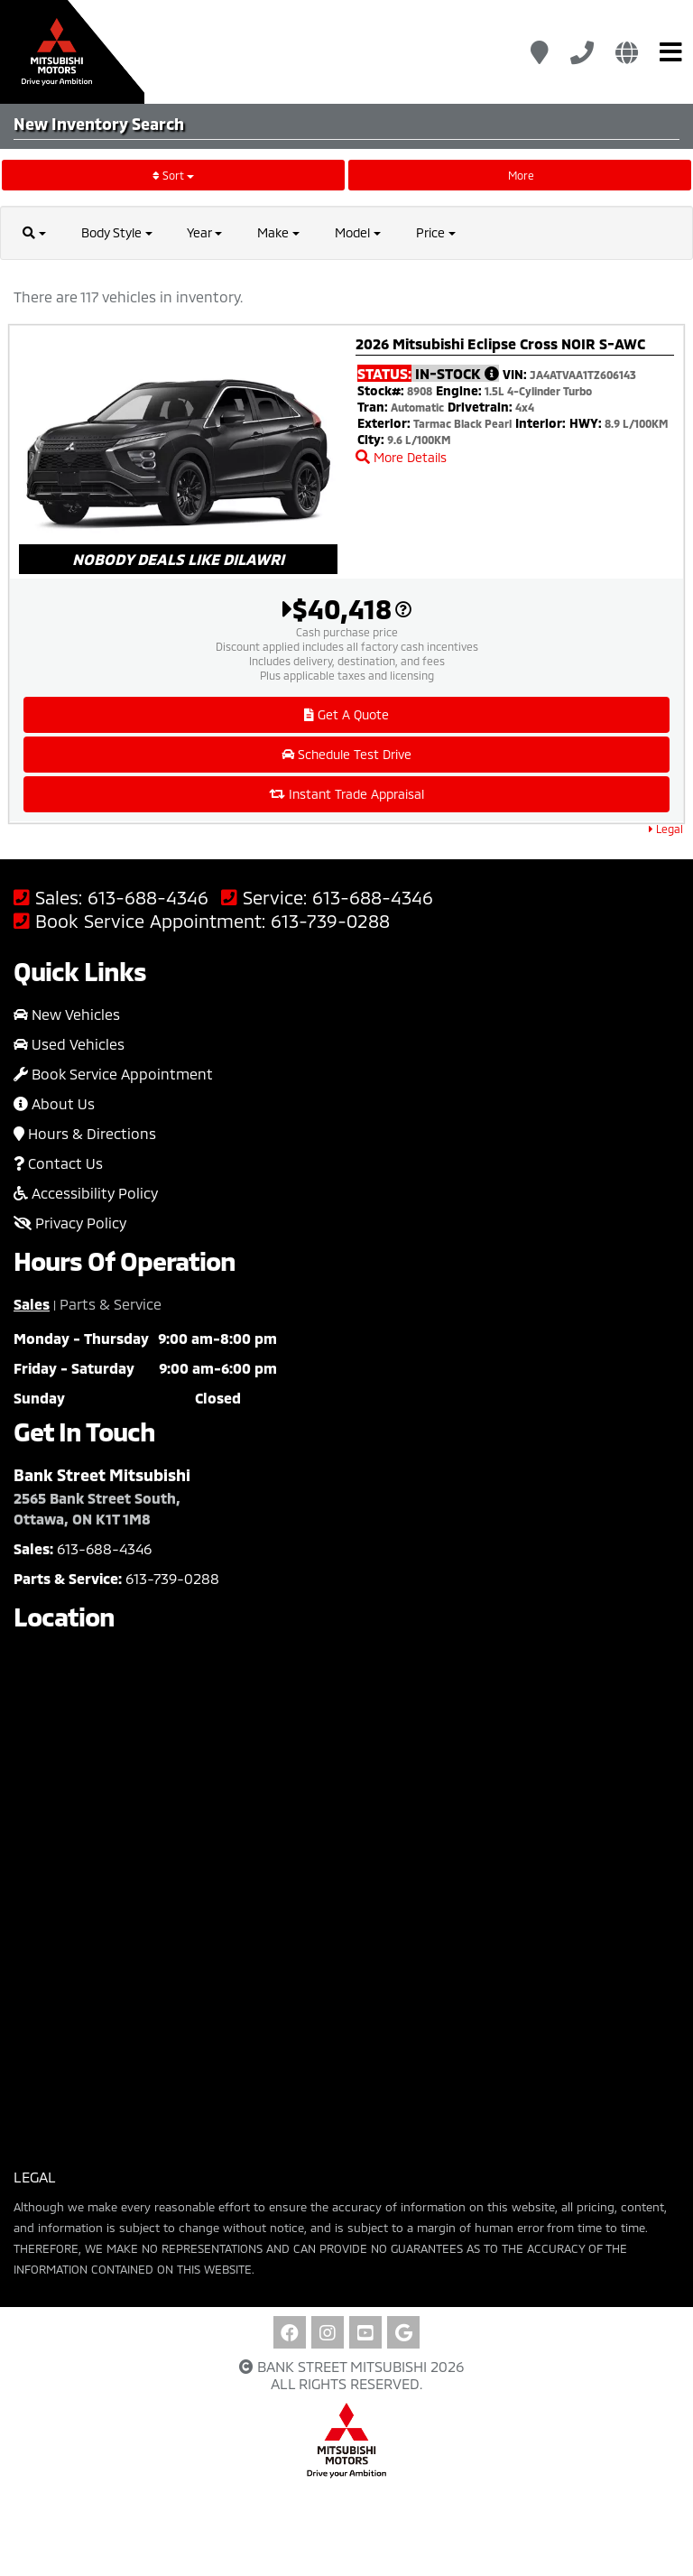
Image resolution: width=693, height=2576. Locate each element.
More (519, 175)
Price (437, 232)
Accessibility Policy (86, 1192)
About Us (54, 1103)
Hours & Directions (85, 1133)
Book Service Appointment (113, 1073)
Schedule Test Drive (346, 754)
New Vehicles (67, 1014)
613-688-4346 (148, 897)
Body (116, 232)
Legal (666, 828)
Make (279, 232)
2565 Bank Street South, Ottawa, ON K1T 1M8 (97, 1508)
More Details (401, 457)
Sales (32, 1303)
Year (205, 232)
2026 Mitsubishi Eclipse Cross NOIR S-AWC (500, 343)
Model (359, 232)
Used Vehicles (69, 1043)
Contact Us (58, 1163)
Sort (173, 175)
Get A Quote (346, 714)
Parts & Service (111, 1303)
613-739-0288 (330, 921)
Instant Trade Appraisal (346, 794)
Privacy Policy (70, 1222)
